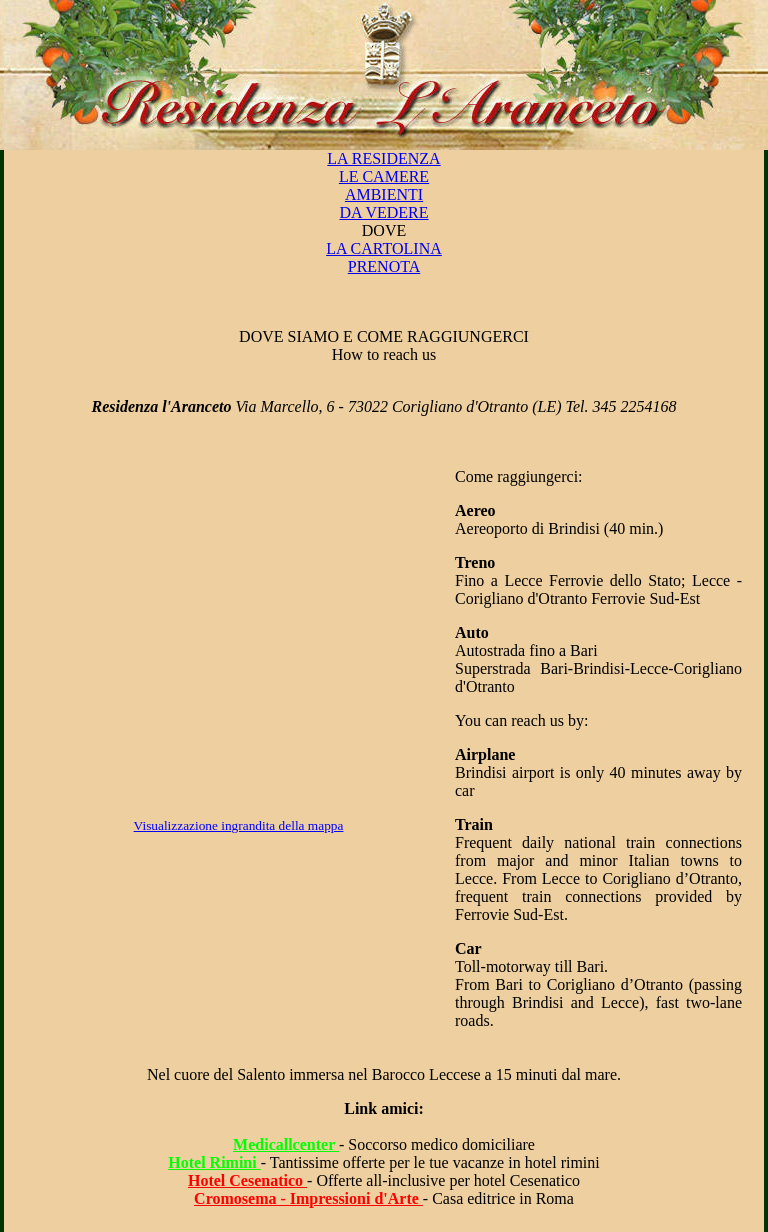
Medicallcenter (286, 1144)
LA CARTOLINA (384, 248)
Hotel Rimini (214, 1162)
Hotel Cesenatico (247, 1180)
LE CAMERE (384, 176)
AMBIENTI (384, 194)
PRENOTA (384, 266)
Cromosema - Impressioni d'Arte (308, 1198)
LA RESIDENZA (383, 158)
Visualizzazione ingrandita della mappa (239, 825)
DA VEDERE (383, 212)
